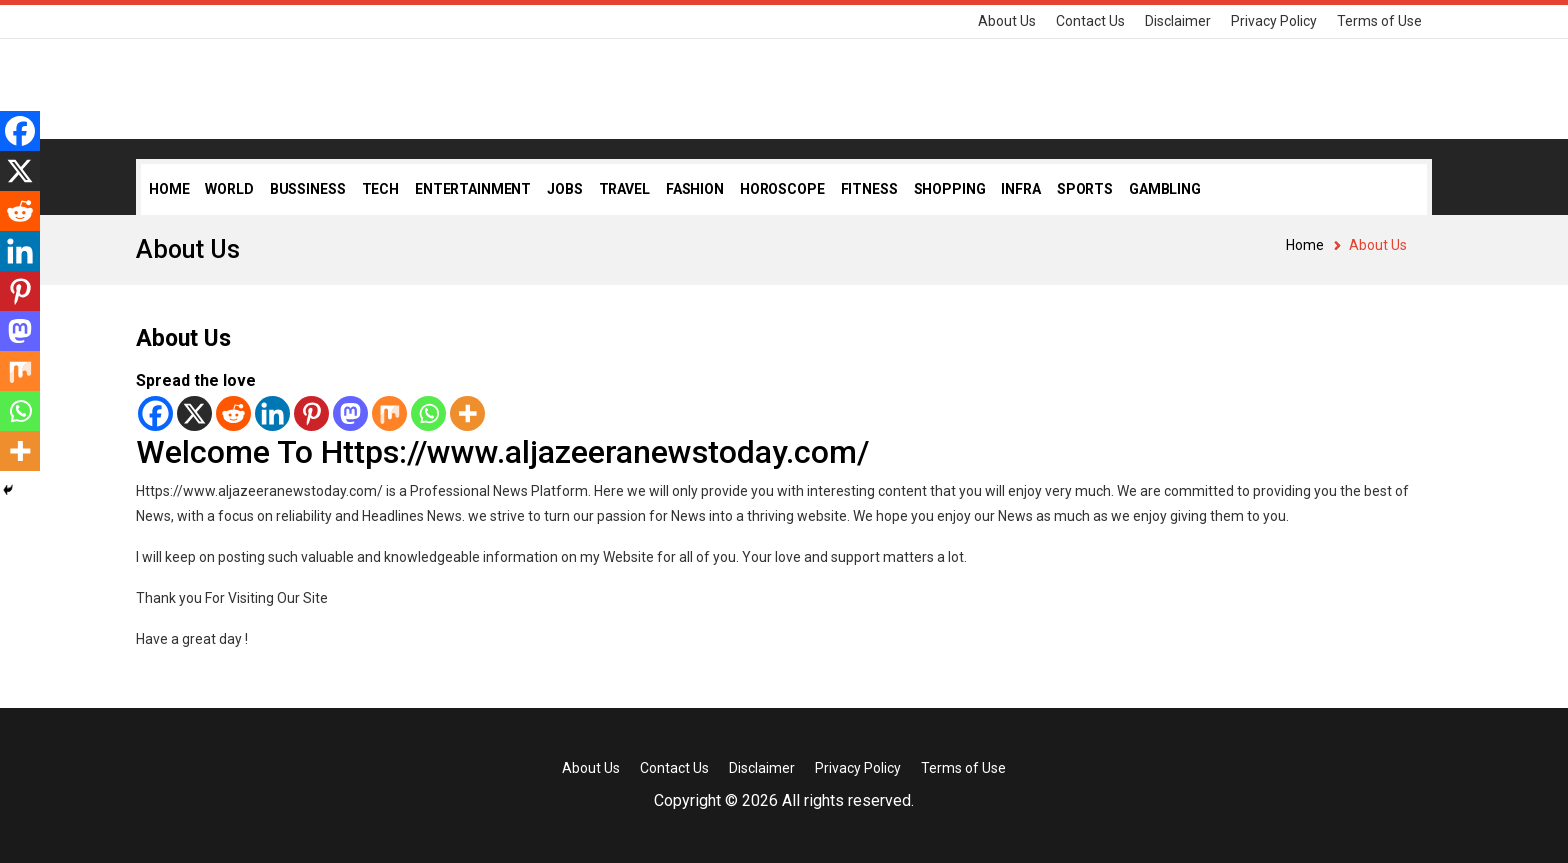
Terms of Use (1379, 21)
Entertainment (473, 189)
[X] (194, 413)
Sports (1085, 189)
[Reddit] (233, 413)
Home (169, 189)
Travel (624, 189)
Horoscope (782, 189)
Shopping (950, 189)
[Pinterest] (311, 413)
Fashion (695, 189)
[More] (467, 413)
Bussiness (308, 189)
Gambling (1165, 189)
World (229, 189)
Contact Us (1090, 21)
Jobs (564, 189)
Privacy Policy (1274, 21)
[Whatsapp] (428, 413)
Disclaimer (1178, 21)
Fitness (869, 189)
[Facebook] (155, 413)
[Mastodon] (350, 413)
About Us (1007, 21)
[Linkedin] (272, 413)
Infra (1020, 189)
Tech (380, 189)
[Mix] (389, 413)
